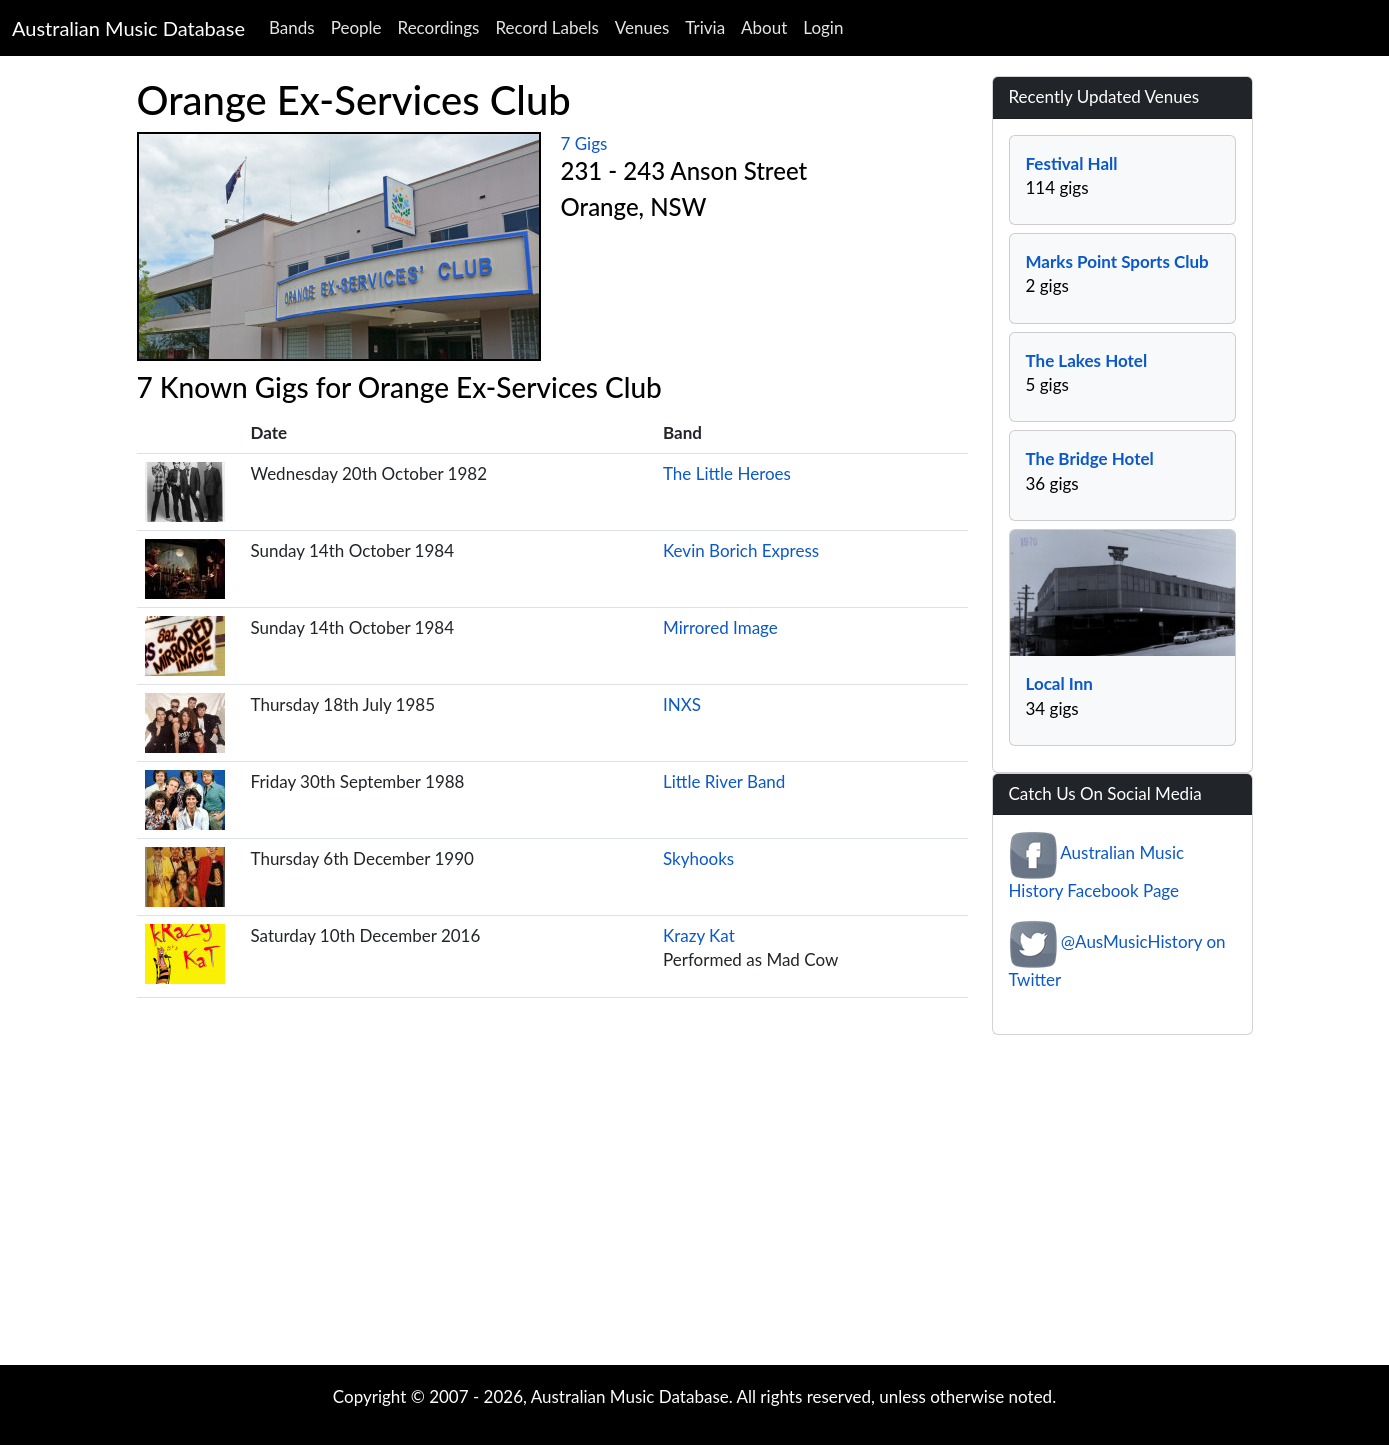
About (764, 27)
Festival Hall (1072, 163)
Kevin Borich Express (741, 550)
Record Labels (546, 27)
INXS (682, 704)
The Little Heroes (727, 473)
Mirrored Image (720, 627)
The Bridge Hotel (1090, 458)
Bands (292, 27)
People (356, 27)
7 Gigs (584, 143)
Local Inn (1059, 683)
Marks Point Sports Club (1117, 261)
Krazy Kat (699, 935)
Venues (642, 27)
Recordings (439, 27)
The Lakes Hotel (1087, 360)
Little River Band (724, 781)
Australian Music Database (128, 28)
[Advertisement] (695, 1205)
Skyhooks (698, 858)
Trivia (705, 27)
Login (823, 27)
